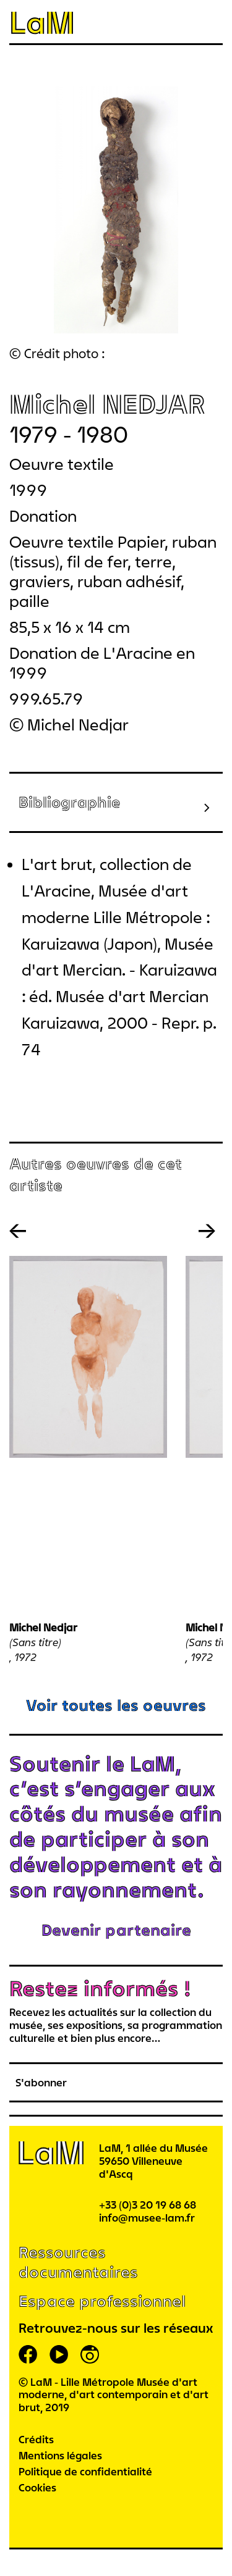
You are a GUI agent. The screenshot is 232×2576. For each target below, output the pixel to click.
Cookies (37, 2487)
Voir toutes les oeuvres (116, 1705)
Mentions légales (60, 2455)
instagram (89, 2354)
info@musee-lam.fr (147, 2217)
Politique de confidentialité (85, 2471)
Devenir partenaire (116, 1930)
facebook (28, 2354)
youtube (58, 2354)
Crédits (36, 2439)
